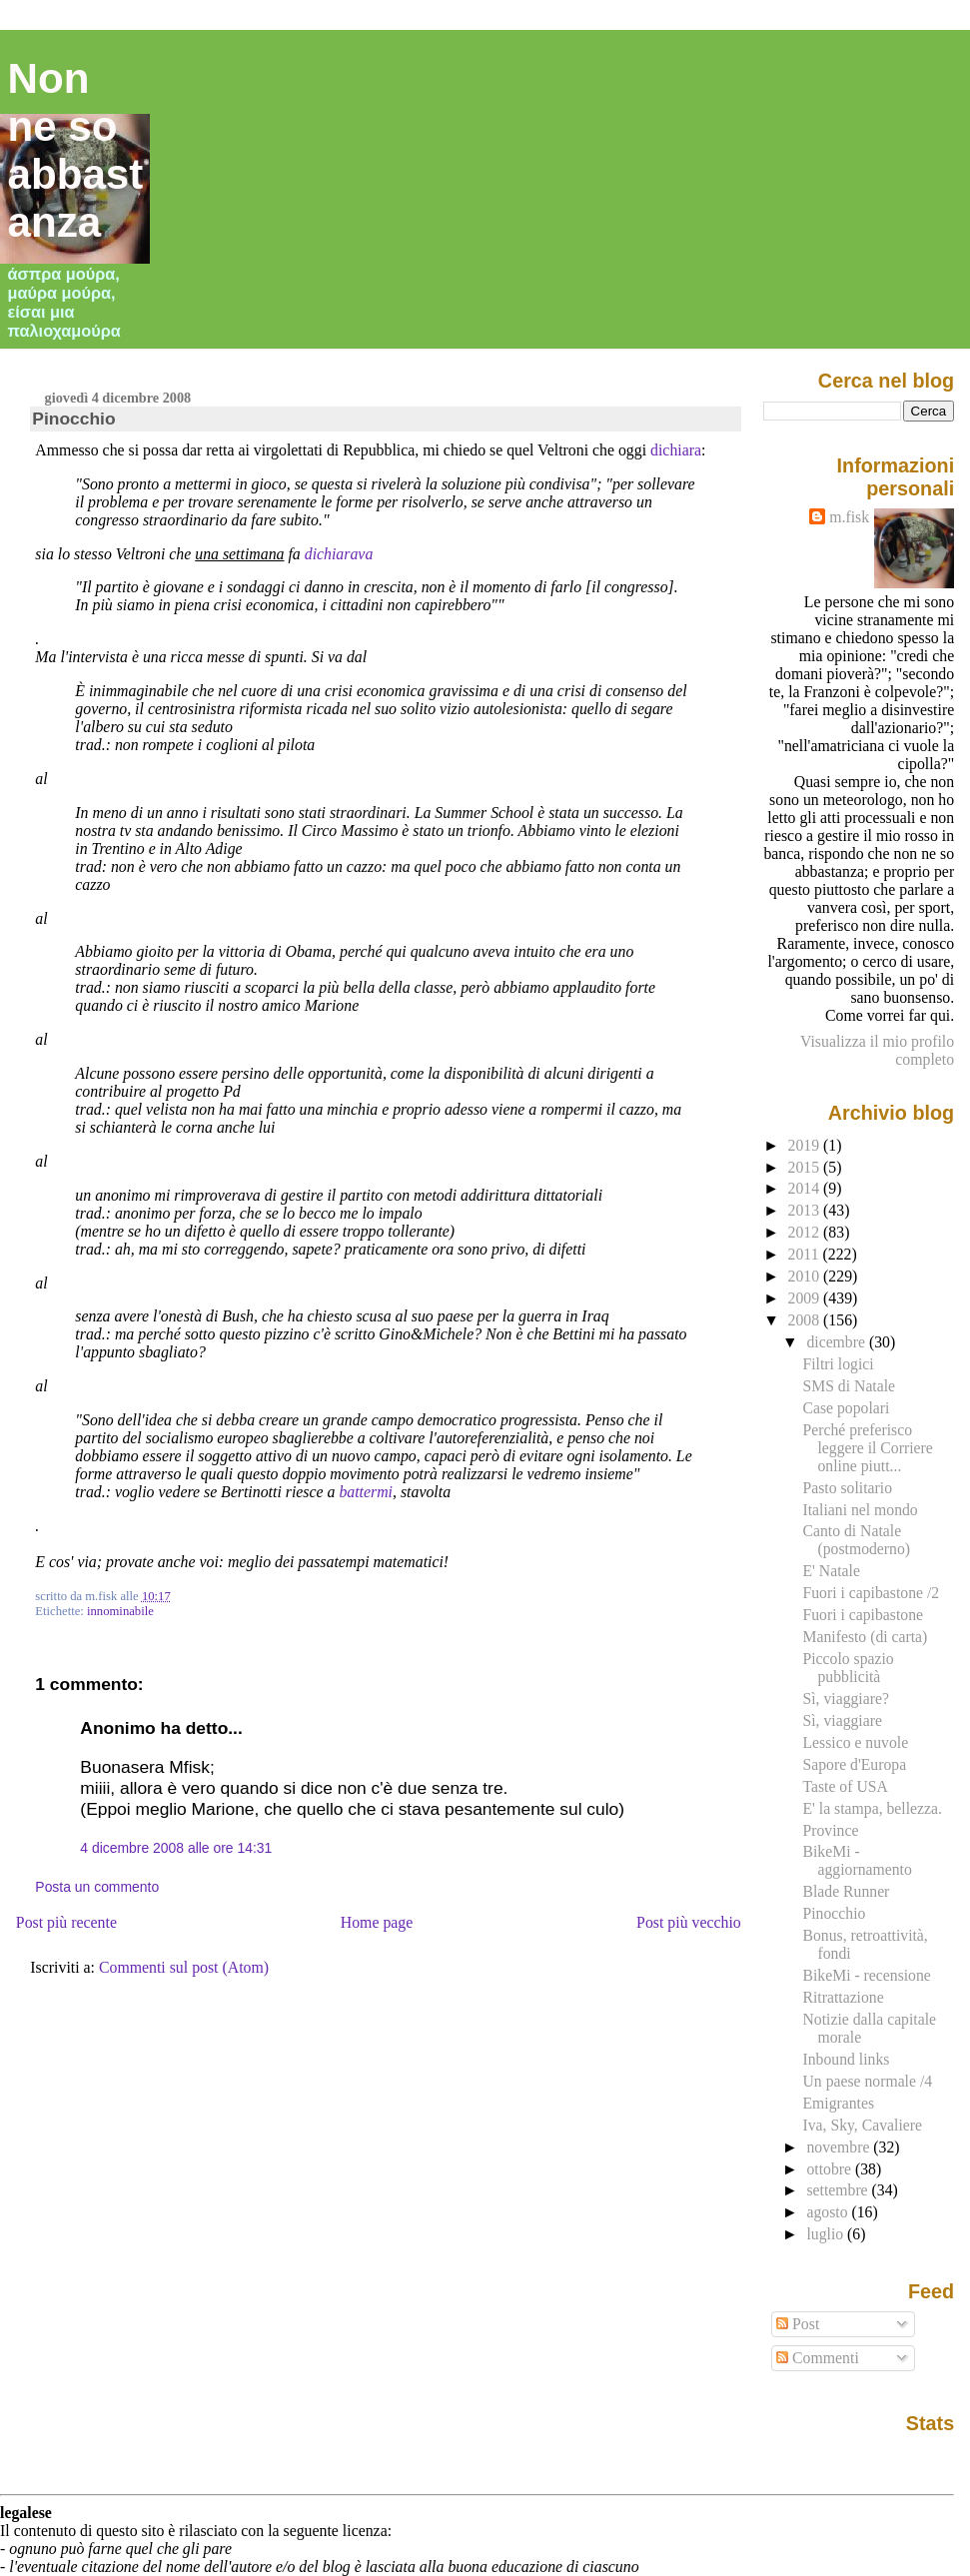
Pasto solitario (847, 1487)
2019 (806, 1145)
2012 (806, 1232)
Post (797, 2323)
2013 (806, 1210)
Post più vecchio (688, 1922)
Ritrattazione (842, 1997)
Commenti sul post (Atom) (184, 1967)
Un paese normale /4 (867, 2081)
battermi (366, 1491)
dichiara (675, 449)
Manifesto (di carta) (864, 1636)
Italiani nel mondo (859, 1509)
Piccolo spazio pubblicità (847, 1667)
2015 (806, 1167)
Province (830, 1830)
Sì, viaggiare (841, 1720)
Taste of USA (844, 1786)
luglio (826, 2233)
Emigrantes (838, 2103)
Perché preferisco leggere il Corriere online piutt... (867, 1447)
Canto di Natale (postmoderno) (856, 1539)
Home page (377, 1922)
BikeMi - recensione (866, 1975)
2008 (806, 1319)
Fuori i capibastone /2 (870, 1592)
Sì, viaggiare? (845, 1698)
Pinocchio (73, 419)
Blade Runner (845, 1891)
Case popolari (845, 1407)
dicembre (837, 1341)
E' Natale (830, 1570)
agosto (828, 2211)
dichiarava (339, 553)
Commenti (817, 2357)
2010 (806, 1276)
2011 (805, 1254)
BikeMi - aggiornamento (856, 1860)
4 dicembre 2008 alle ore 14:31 (176, 1848)
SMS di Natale (848, 1385)
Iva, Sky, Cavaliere (861, 2125)
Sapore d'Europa (854, 1764)
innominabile (120, 1611)
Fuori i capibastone (862, 1614)
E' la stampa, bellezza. (871, 1808)
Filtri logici (837, 1363)
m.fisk (849, 516)
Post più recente (66, 1922)
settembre (838, 2189)
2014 (806, 1188)
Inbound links (845, 2059)
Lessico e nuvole (855, 1742)
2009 (806, 1297)
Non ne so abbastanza (76, 150)
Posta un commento (97, 1887)
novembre (839, 2147)
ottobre (830, 2168)
